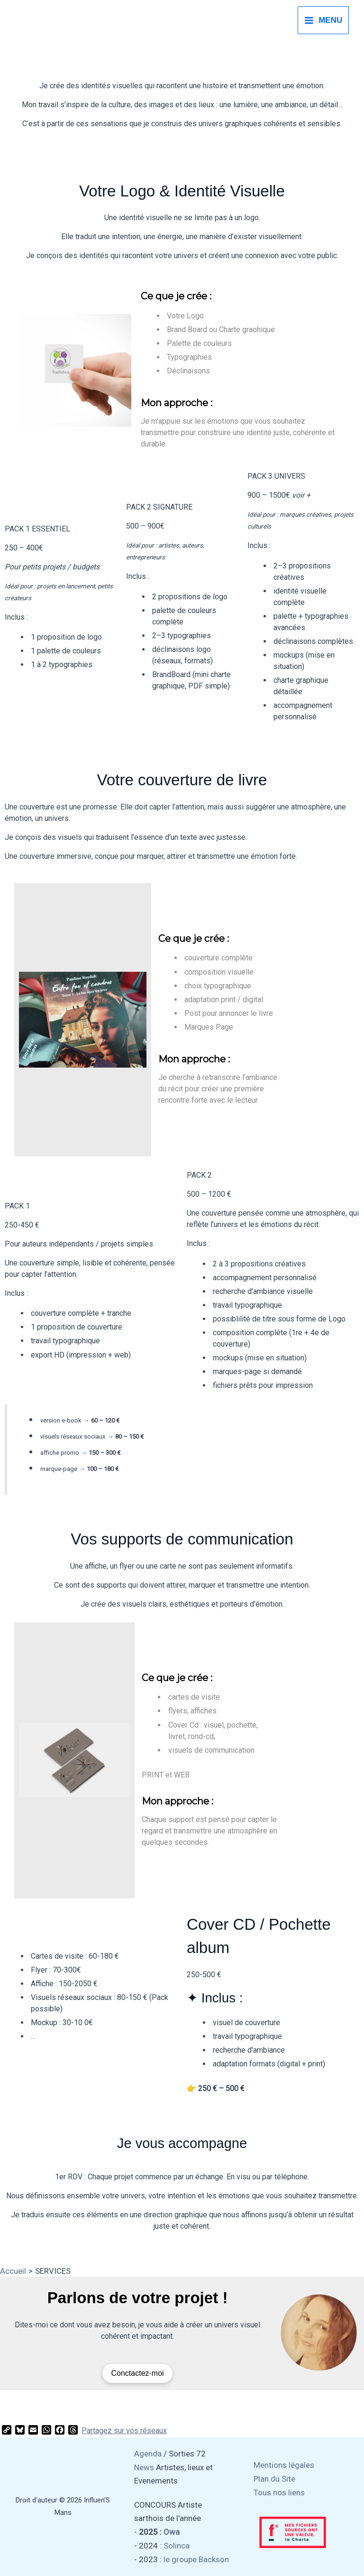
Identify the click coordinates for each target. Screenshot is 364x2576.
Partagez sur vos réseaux (124, 2430)
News (144, 2467)
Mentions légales (284, 2465)
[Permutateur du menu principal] (323, 20)
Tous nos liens (279, 2492)
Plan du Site (274, 2478)
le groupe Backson (196, 2559)
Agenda (148, 2453)
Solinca (177, 2545)
